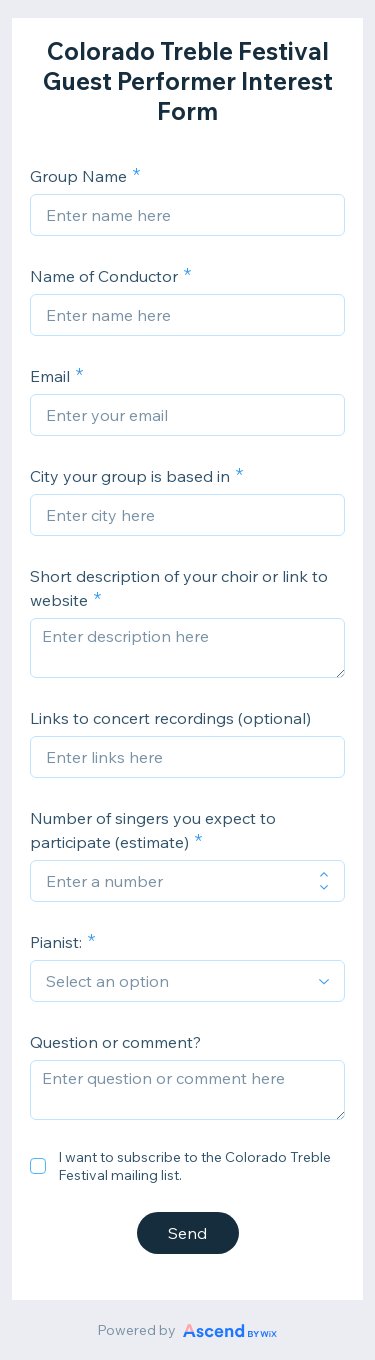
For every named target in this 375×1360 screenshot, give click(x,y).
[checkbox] (38, 1166)
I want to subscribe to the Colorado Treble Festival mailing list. (194, 1166)
